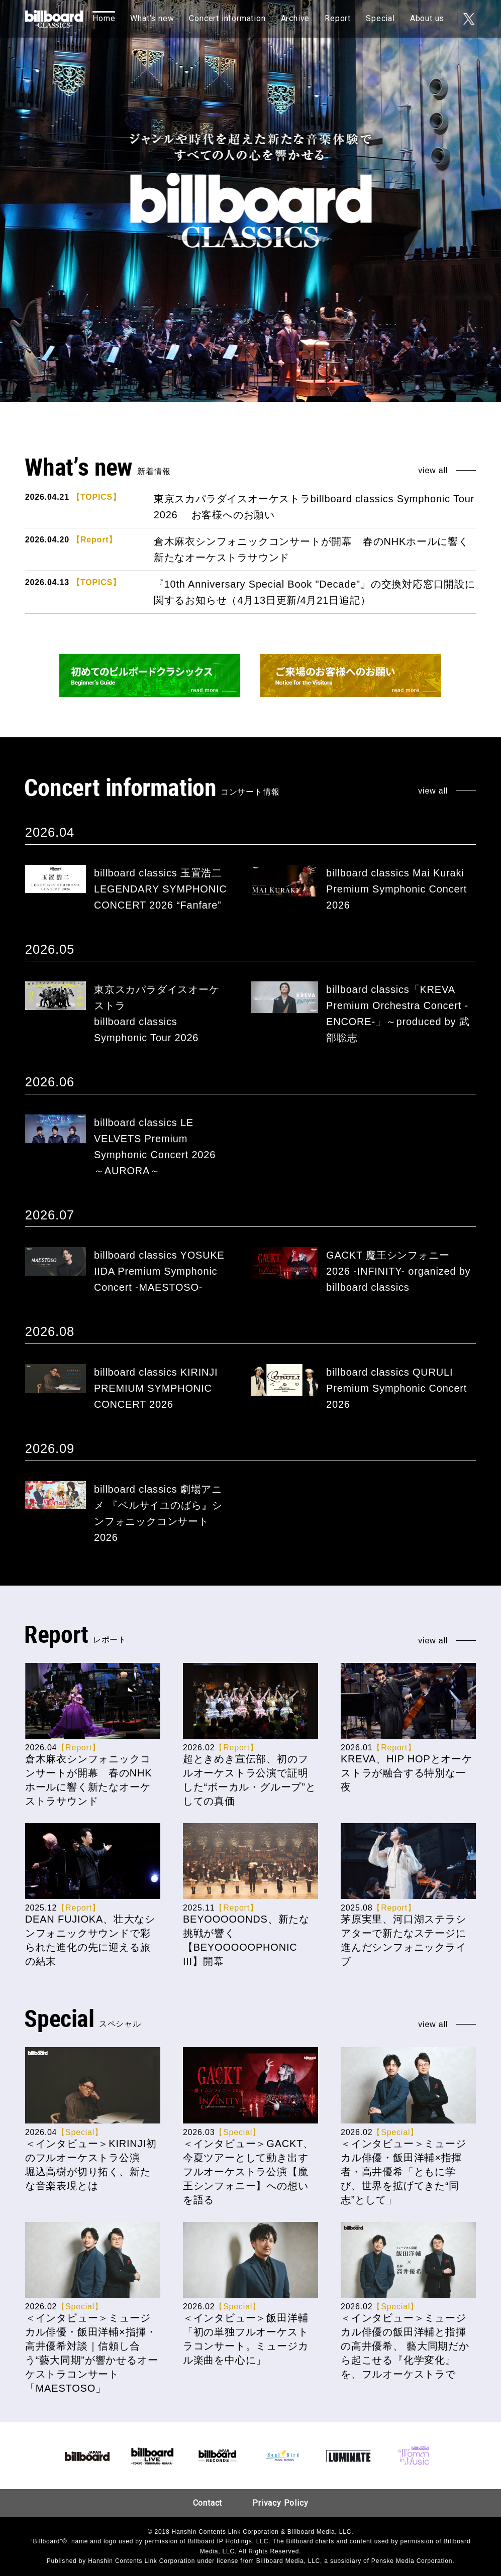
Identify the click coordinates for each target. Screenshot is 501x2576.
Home (103, 18)
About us (427, 18)
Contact (208, 2503)
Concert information (227, 18)
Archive (295, 18)
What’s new (152, 18)
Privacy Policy (280, 2503)
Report (338, 18)
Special (380, 18)
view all (433, 471)
